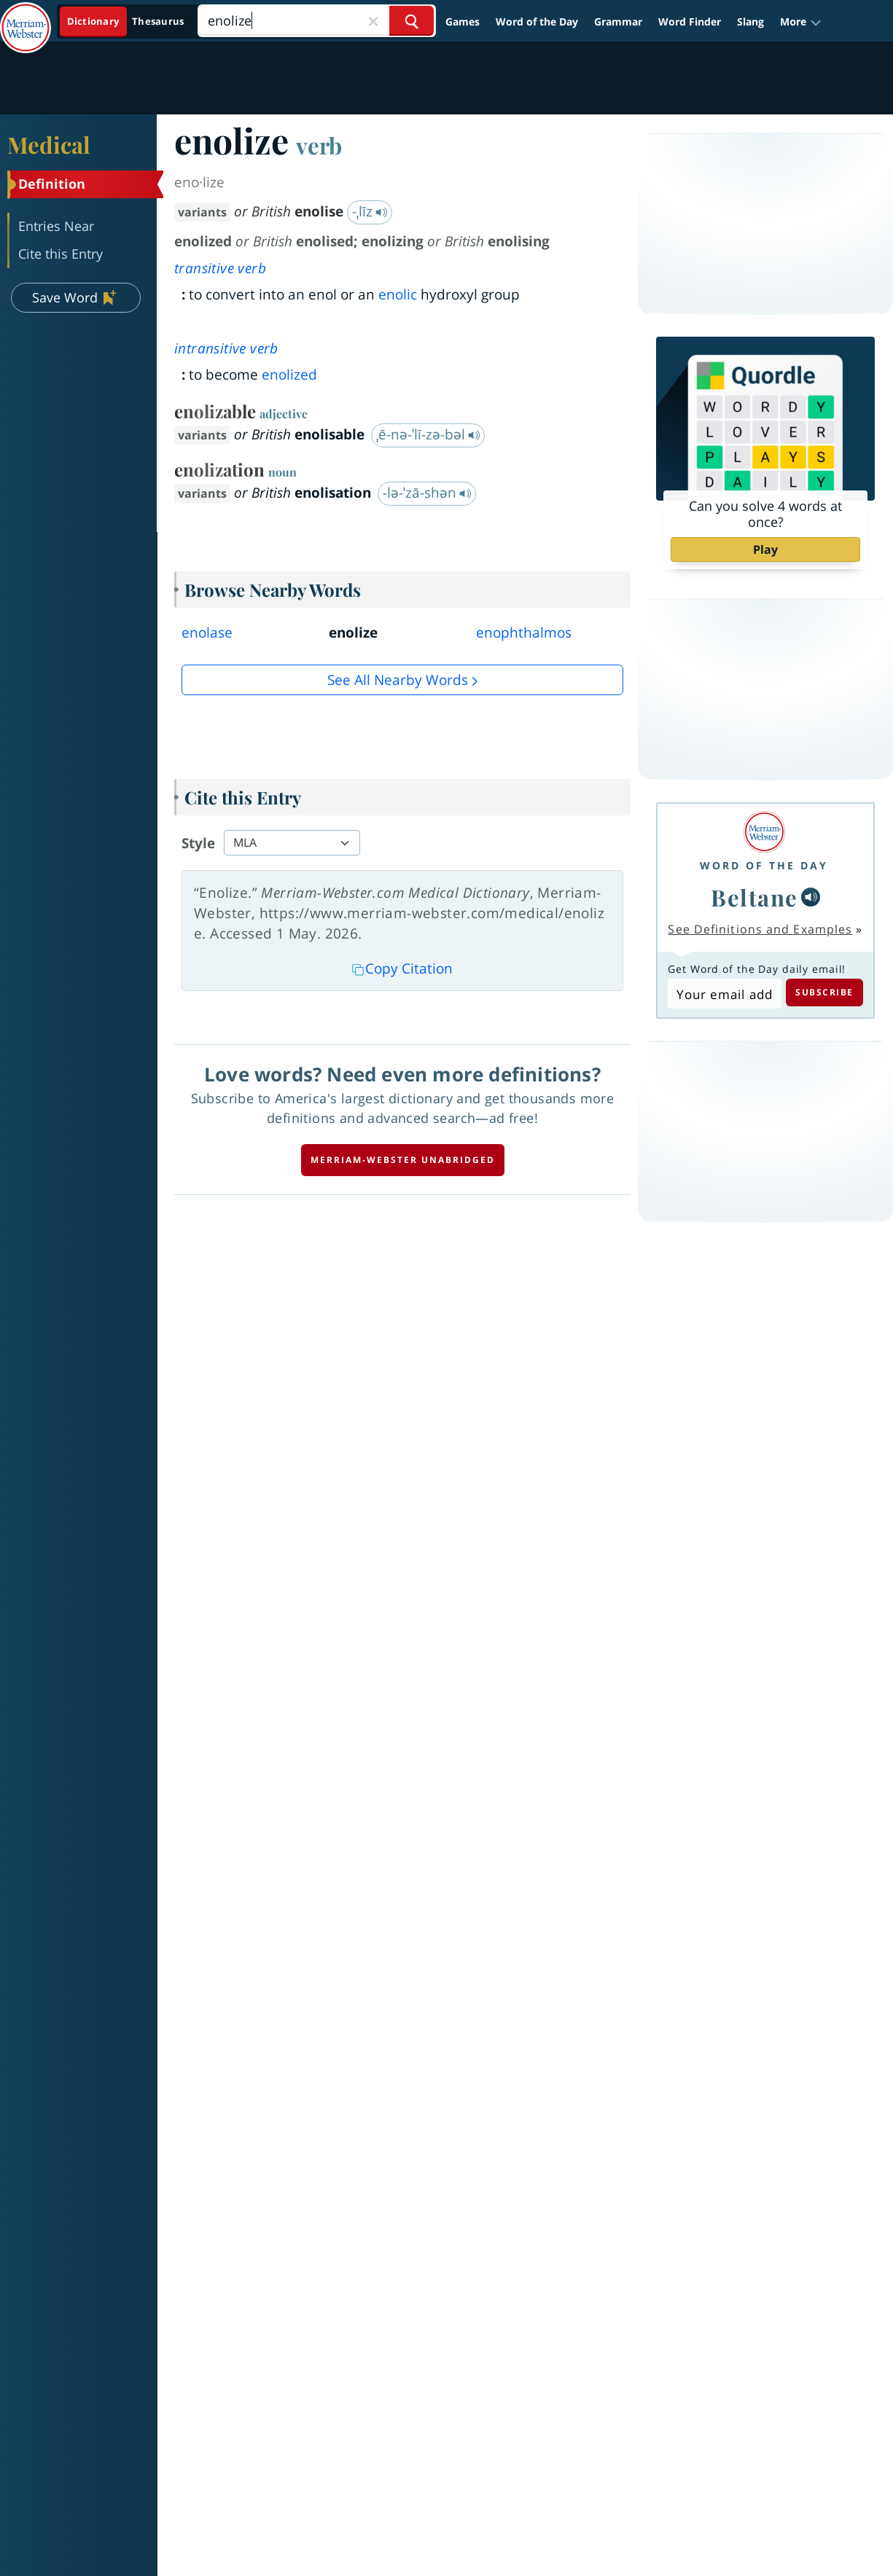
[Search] (316, 21)
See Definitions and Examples (760, 929)
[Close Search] (373, 21)
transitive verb (220, 268)
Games (462, 21)
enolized (289, 374)
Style (198, 843)
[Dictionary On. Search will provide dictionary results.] (126, 21)
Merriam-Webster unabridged (403, 1160)
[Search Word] (411, 21)
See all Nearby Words (397, 679)
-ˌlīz (370, 211)
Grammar (618, 21)
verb (319, 145)
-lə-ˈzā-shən (427, 492)
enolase (207, 632)
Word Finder (689, 21)
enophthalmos (524, 632)
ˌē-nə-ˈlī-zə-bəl (428, 434)
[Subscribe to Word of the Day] (724, 994)
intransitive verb (226, 348)
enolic (397, 294)
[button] (800, 21)
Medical (48, 144)
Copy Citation (402, 968)
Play (765, 549)
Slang (750, 21)
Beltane (754, 897)
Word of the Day (537, 21)
